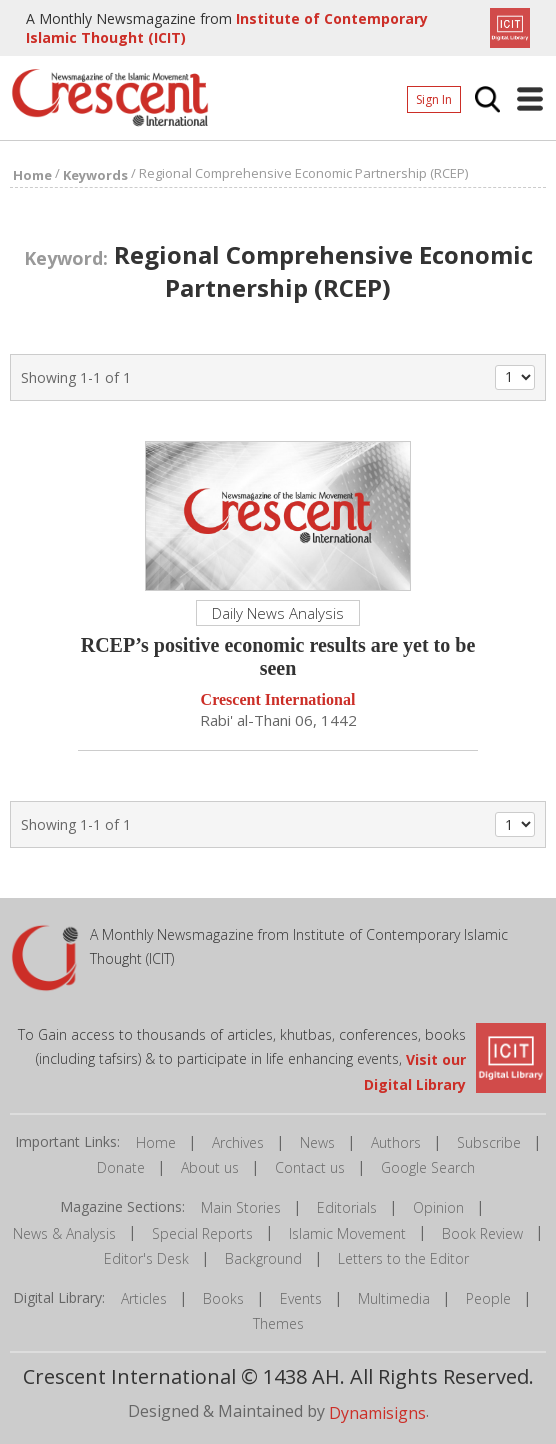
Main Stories (241, 1207)
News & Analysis (64, 1233)
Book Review (482, 1233)
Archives (238, 1142)
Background (263, 1258)
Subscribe (489, 1142)
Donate (121, 1167)
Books (223, 1298)
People (488, 1298)
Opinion (438, 1207)
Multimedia (394, 1298)
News (317, 1142)
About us (210, 1167)
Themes (278, 1323)
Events (301, 1298)
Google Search (428, 1167)
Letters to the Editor (403, 1258)
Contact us (310, 1167)
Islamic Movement (347, 1233)
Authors (396, 1142)
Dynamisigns (377, 1413)
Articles (144, 1298)
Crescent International (278, 700)
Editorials (347, 1207)
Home (156, 1142)
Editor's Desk (146, 1258)
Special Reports (202, 1233)
